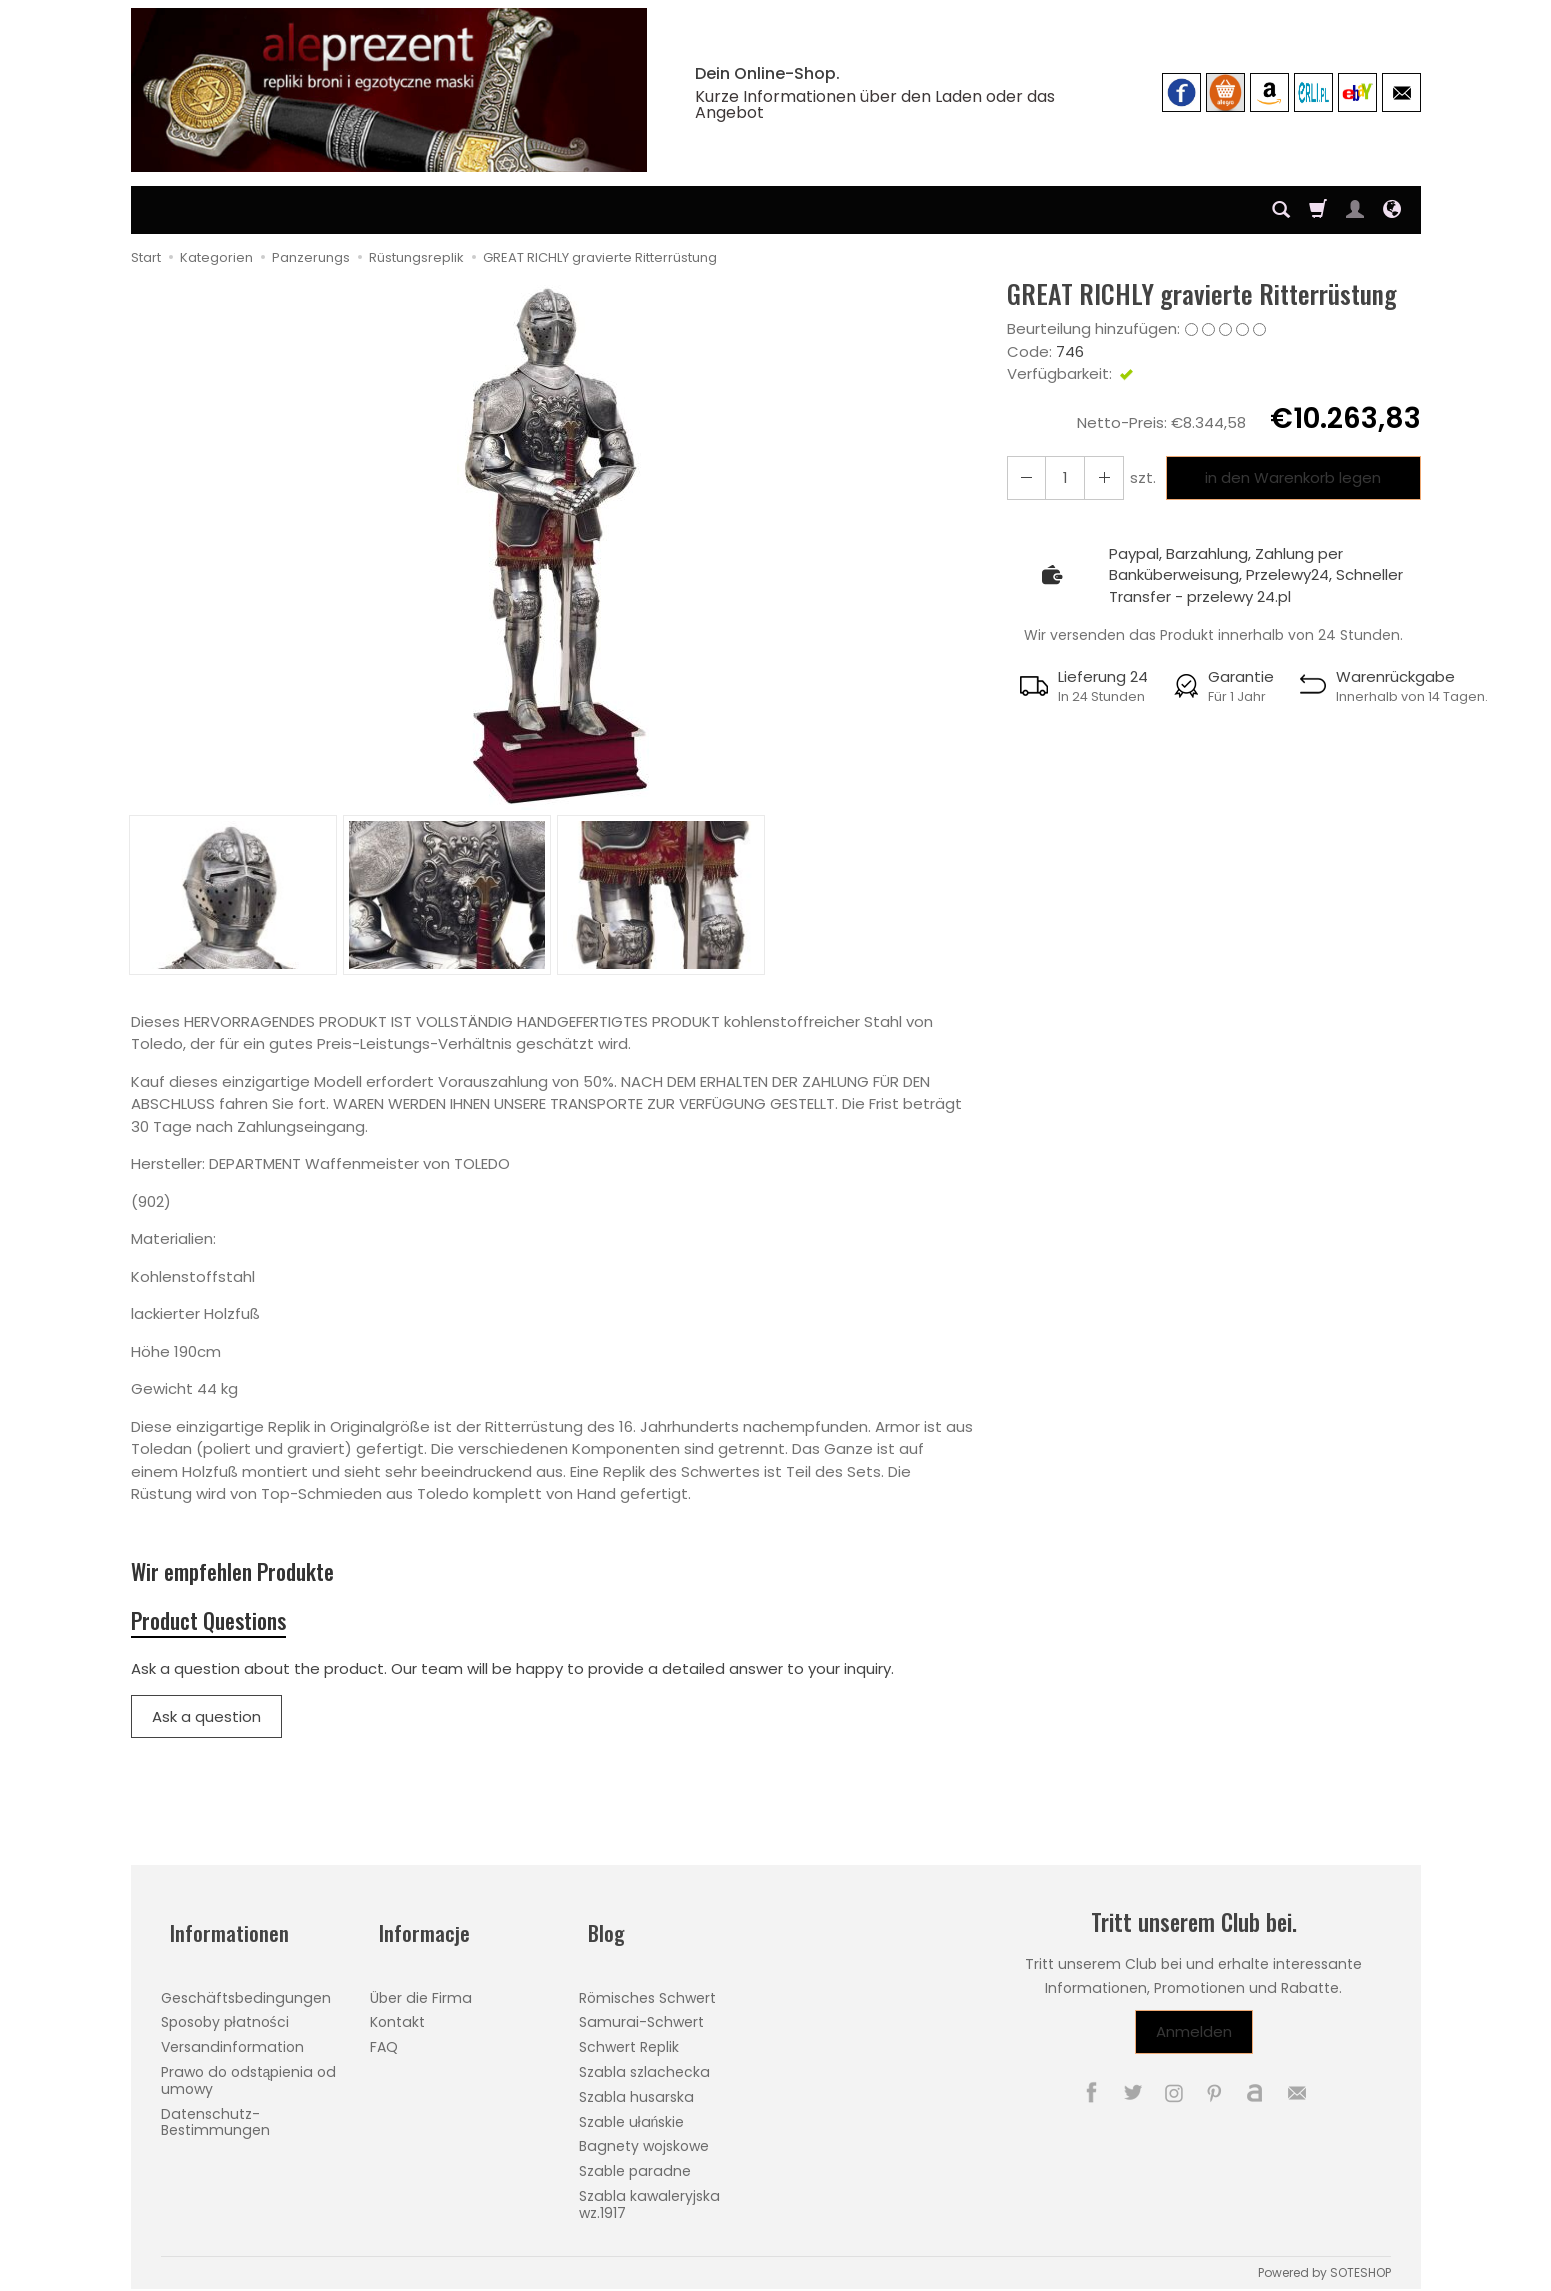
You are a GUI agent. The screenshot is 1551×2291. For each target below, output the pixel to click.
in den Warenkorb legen (1288, 477)
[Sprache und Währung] (1392, 210)
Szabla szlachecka (644, 2064)
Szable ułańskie (632, 2114)
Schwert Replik (629, 2040)
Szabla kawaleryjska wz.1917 (649, 2196)
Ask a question (206, 1729)
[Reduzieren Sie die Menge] (1096, 477)
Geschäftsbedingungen (246, 1990)
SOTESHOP (1360, 2264)
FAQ (384, 2040)
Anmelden (1194, 2045)
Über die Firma (421, 1990)
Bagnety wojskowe (644, 2139)
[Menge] (1060, 477)
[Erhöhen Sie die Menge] (1024, 477)
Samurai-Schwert (641, 2015)
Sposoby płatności (225, 2015)
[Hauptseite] (389, 90)
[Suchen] (1281, 210)
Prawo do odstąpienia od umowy (249, 2072)
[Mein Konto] (1355, 210)
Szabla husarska (636, 2089)
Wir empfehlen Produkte (253, 1574)
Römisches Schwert (647, 1990)
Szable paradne (635, 2164)
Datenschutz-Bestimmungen (215, 2114)
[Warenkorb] (1318, 210)
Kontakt (397, 2015)
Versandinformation (232, 2040)
